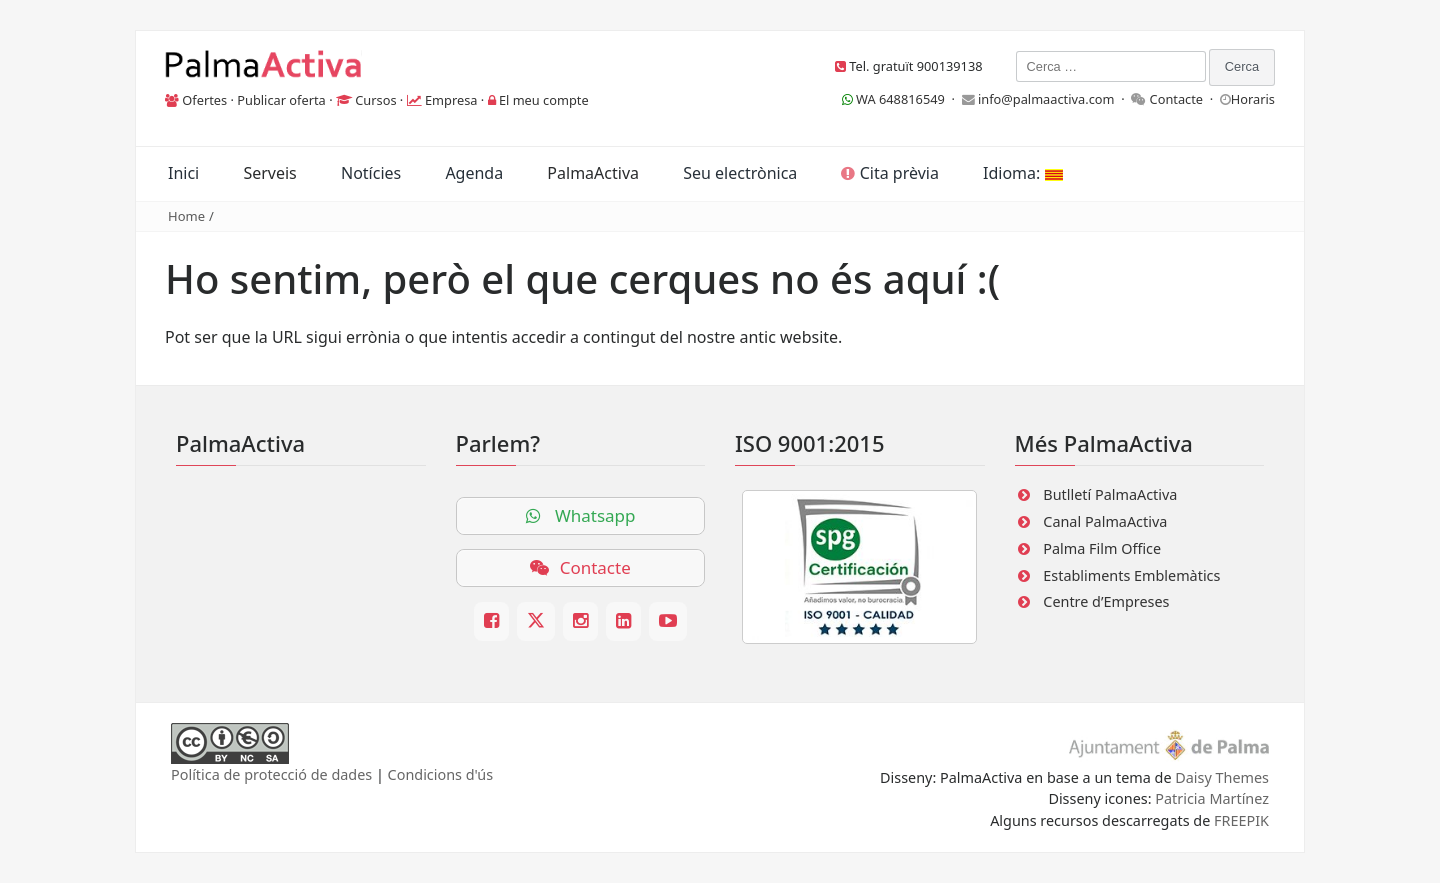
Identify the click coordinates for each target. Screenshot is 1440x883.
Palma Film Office (1102, 548)
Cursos (375, 100)
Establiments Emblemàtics (1131, 575)
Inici (183, 173)
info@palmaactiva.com (1046, 99)
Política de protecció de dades (271, 774)
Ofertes (204, 100)
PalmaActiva (593, 173)
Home (186, 216)
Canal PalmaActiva (1105, 521)
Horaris (1253, 99)
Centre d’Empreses (1106, 601)
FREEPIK (1241, 820)
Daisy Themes (1222, 777)
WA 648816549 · (902, 99)
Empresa (451, 100)
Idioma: (1022, 173)
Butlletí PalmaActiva (1110, 494)
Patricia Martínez (1212, 798)
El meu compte (544, 100)
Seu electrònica (740, 173)
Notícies (371, 173)
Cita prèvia (889, 173)
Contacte (1177, 99)
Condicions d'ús (441, 774)
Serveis (269, 173)
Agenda (474, 173)
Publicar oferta (281, 100)
